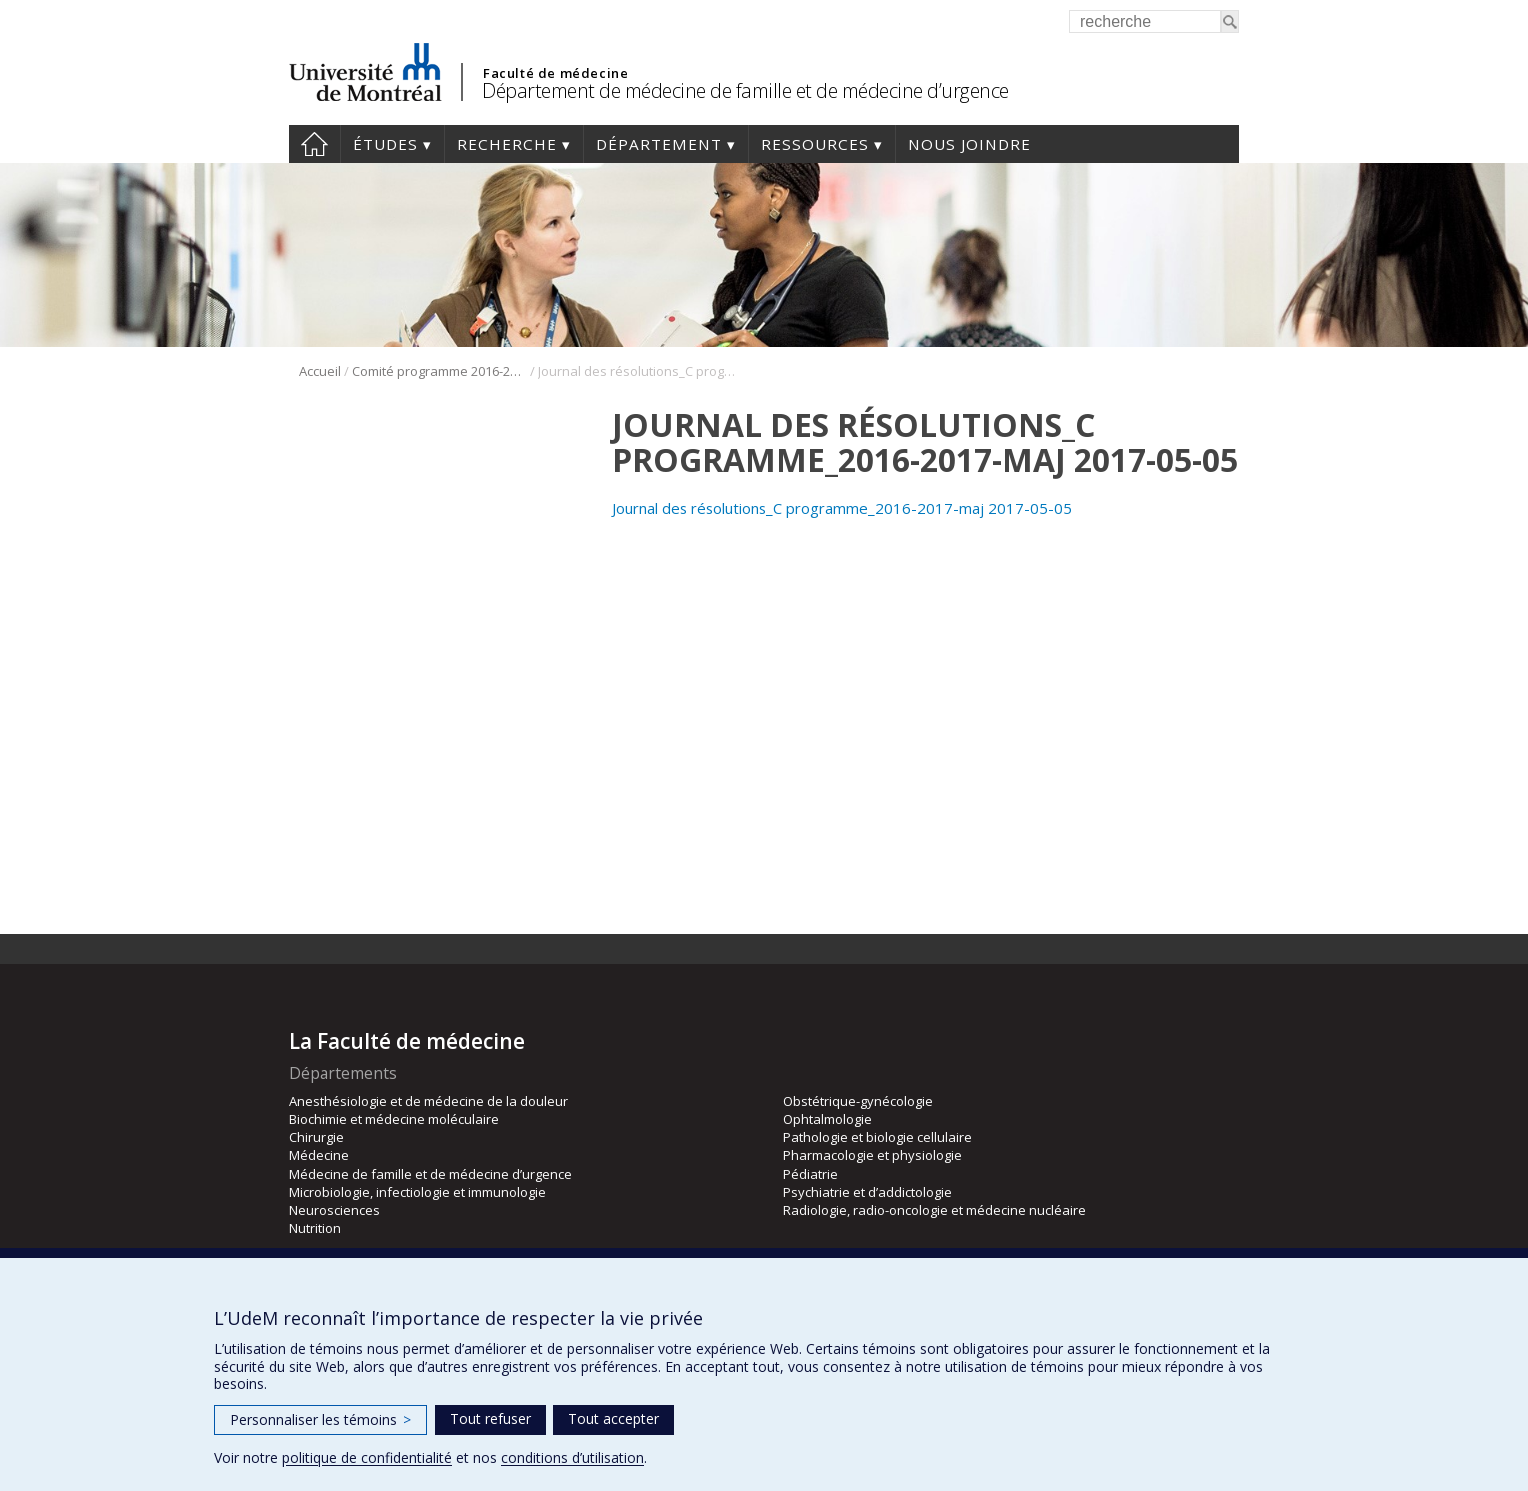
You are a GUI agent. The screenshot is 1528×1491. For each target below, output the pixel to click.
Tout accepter (613, 1418)
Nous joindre (969, 144)
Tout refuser (490, 1418)
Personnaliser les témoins (320, 1419)
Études (385, 144)
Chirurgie (316, 1137)
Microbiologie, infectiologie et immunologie (417, 1192)
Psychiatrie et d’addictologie (867, 1192)
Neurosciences (334, 1210)
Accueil (314, 144)
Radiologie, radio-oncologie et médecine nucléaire (934, 1210)
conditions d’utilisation (572, 1457)
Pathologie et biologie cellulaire (877, 1137)
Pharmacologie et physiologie (872, 1155)
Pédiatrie (810, 1174)
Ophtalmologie (827, 1119)
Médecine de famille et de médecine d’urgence (430, 1174)
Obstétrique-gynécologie (858, 1101)
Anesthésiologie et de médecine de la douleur (428, 1101)
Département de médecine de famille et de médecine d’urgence (745, 90)
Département (659, 144)
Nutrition (315, 1228)
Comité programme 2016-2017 (439, 371)
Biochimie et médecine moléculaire (394, 1119)
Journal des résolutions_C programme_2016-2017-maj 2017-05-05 (842, 508)
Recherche (507, 144)
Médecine (319, 1155)
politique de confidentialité (367, 1457)
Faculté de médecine (555, 73)
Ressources (815, 144)
